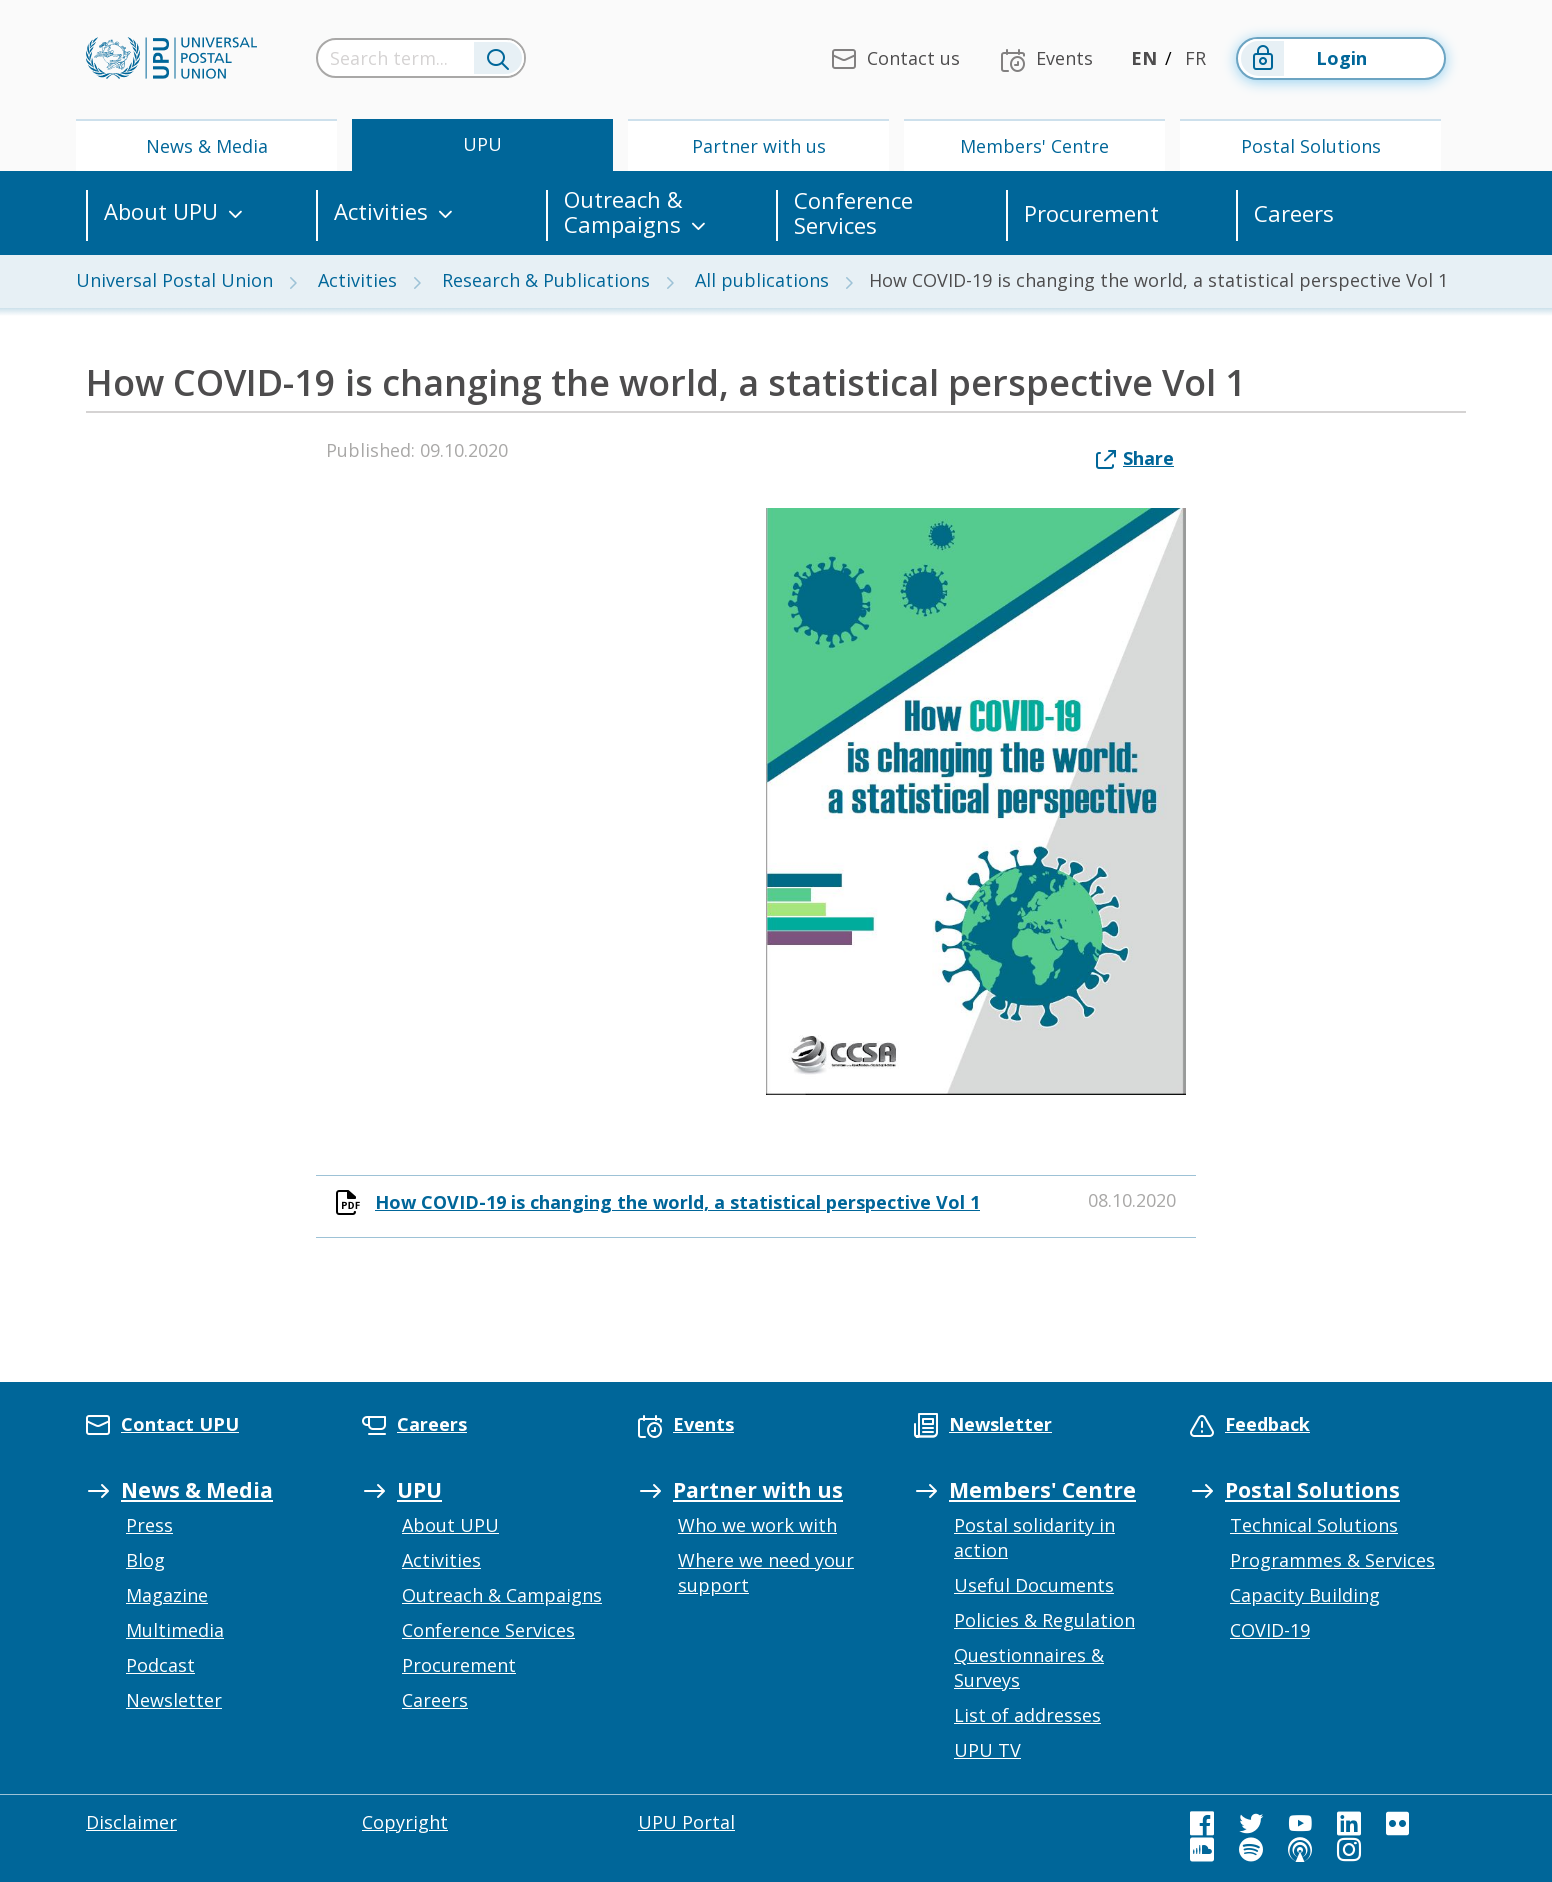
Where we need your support (766, 1572)
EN (1144, 58)
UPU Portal (686, 1822)
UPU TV (987, 1750)
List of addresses (1027, 1715)
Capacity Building (1305, 1595)
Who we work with (757, 1525)
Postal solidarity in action (1034, 1537)
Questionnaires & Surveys (1029, 1667)
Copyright (405, 1822)
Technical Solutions (1314, 1525)
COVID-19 (1270, 1630)
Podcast (160, 1665)
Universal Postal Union (174, 280)
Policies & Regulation (1044, 1620)
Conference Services (853, 213)
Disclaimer (131, 1822)
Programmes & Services (1332, 1560)
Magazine (167, 1595)
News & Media (207, 146)
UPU (482, 144)
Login (1303, 58)
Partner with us (759, 146)
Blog (145, 1560)
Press (149, 1525)
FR (1195, 58)
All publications (762, 280)
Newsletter (174, 1700)
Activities (381, 212)
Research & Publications (546, 280)
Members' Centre (1034, 146)
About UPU (161, 212)
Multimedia (175, 1630)
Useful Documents (1034, 1585)
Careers (1294, 213)
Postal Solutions (1311, 146)
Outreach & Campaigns (623, 213)
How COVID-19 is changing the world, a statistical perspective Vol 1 (677, 1202)
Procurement (1091, 213)
